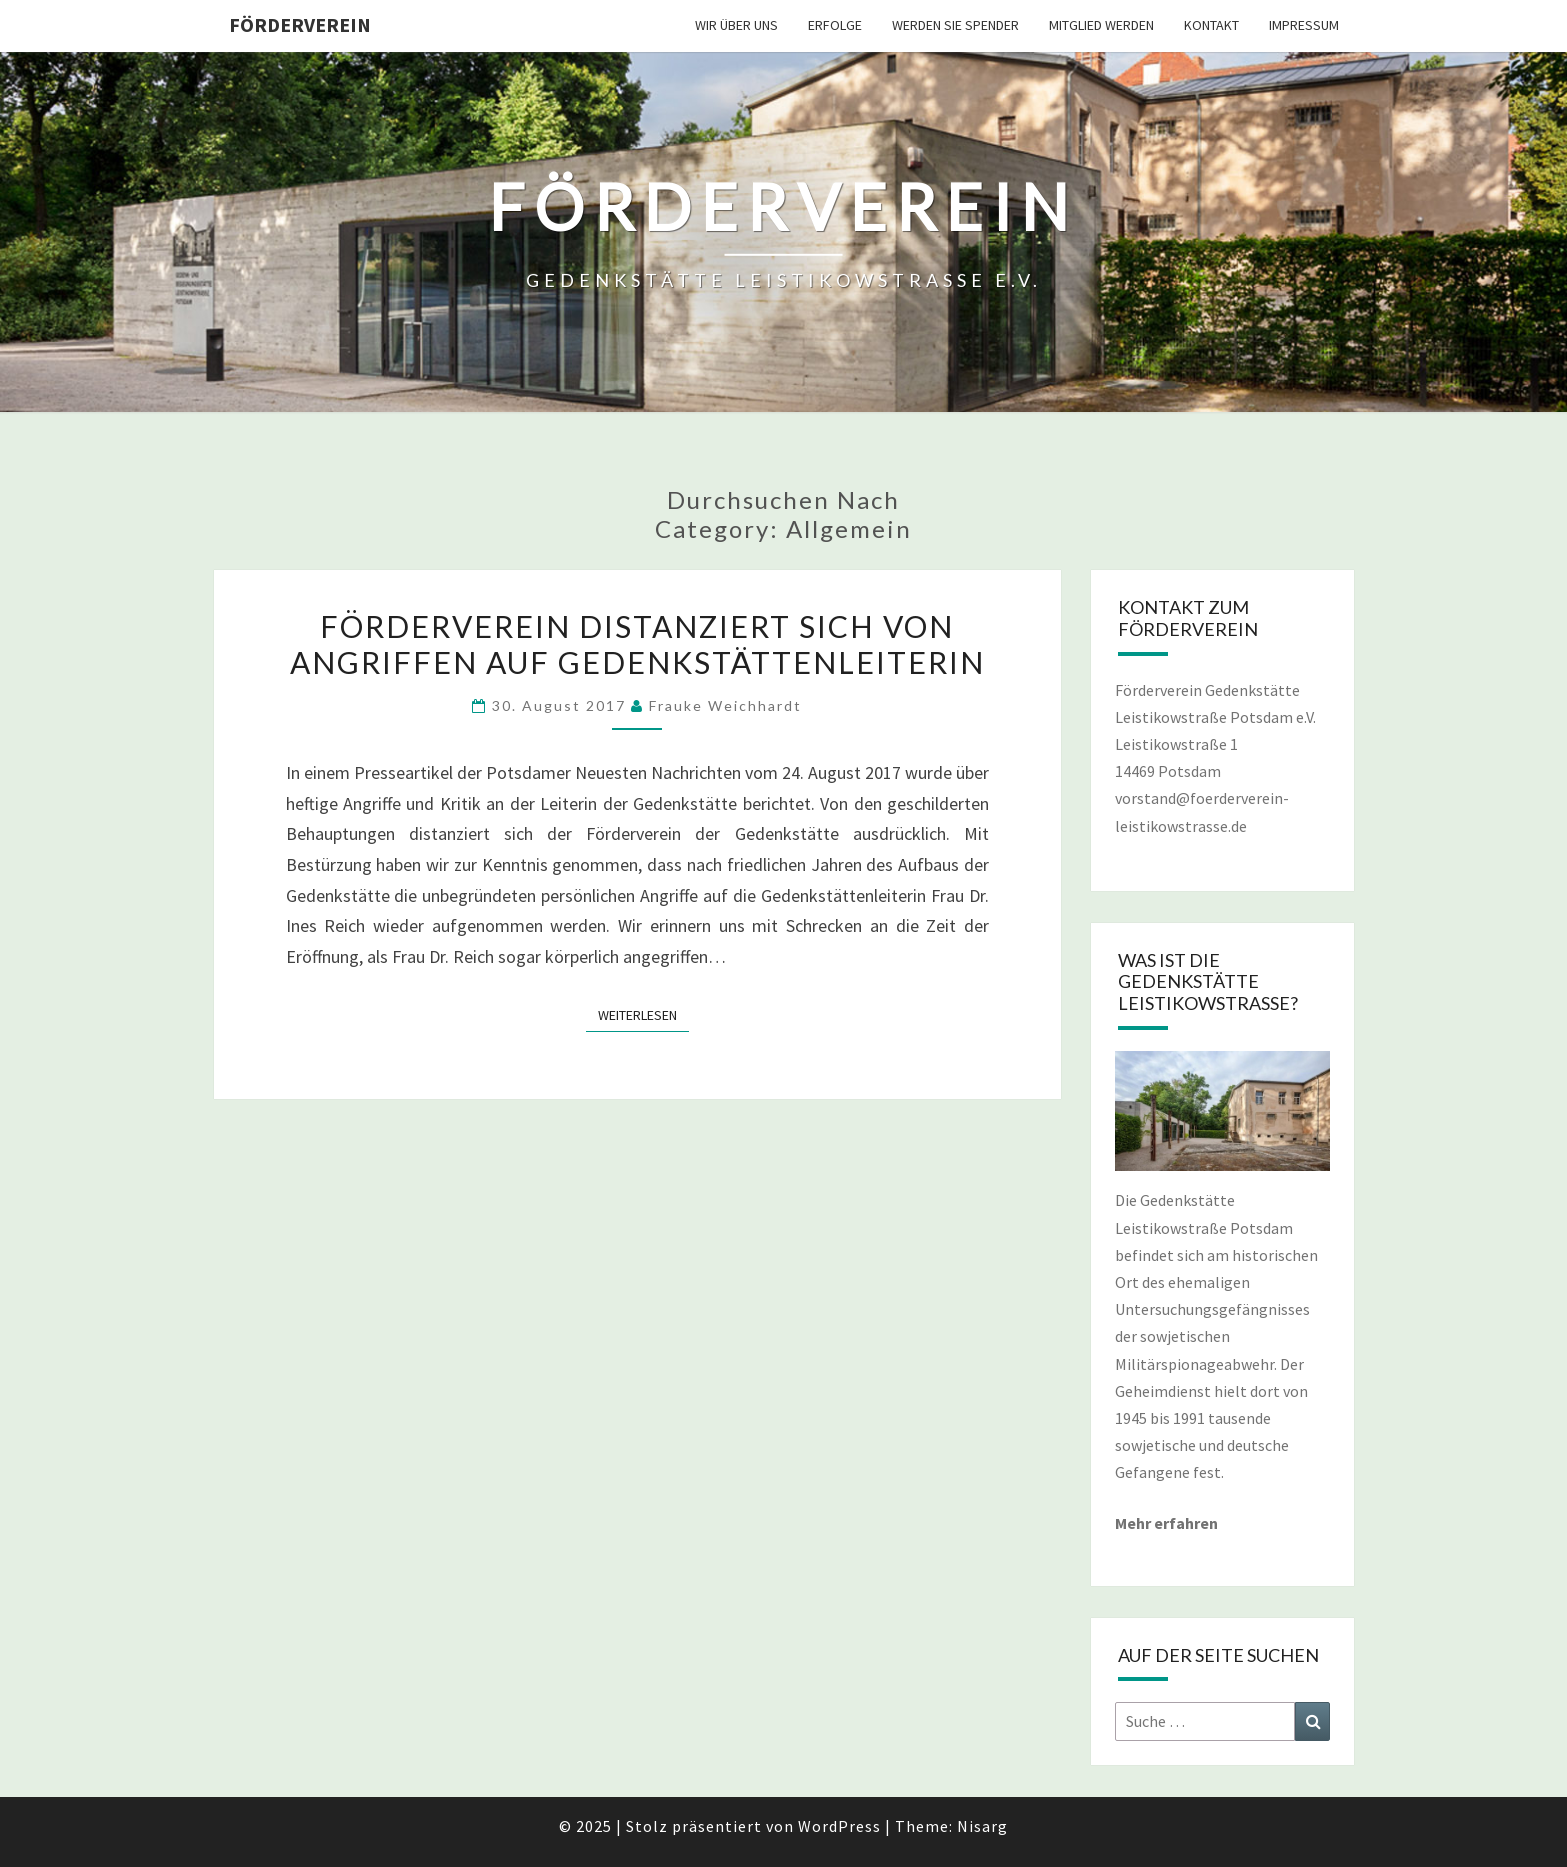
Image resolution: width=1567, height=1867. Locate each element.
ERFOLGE (835, 25)
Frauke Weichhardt (725, 705)
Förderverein (300, 24)
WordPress (839, 1826)
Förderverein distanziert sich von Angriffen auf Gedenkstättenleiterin (637, 644)
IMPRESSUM (1304, 25)
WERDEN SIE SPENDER (955, 25)
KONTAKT (1211, 25)
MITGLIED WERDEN (1101, 25)
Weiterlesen (643, 1014)
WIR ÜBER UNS (736, 25)
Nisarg (982, 1826)
